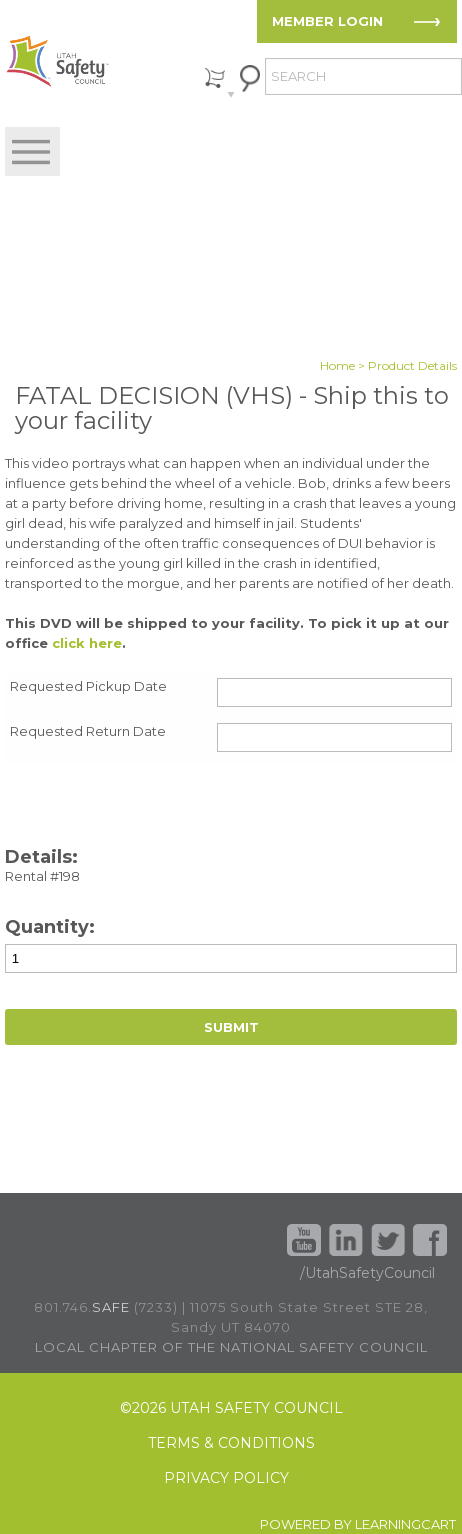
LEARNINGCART (405, 1524)
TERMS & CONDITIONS (231, 1443)
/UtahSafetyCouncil (367, 1273)
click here (87, 643)
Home (337, 365)
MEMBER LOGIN (327, 21)
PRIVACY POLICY (226, 1478)
